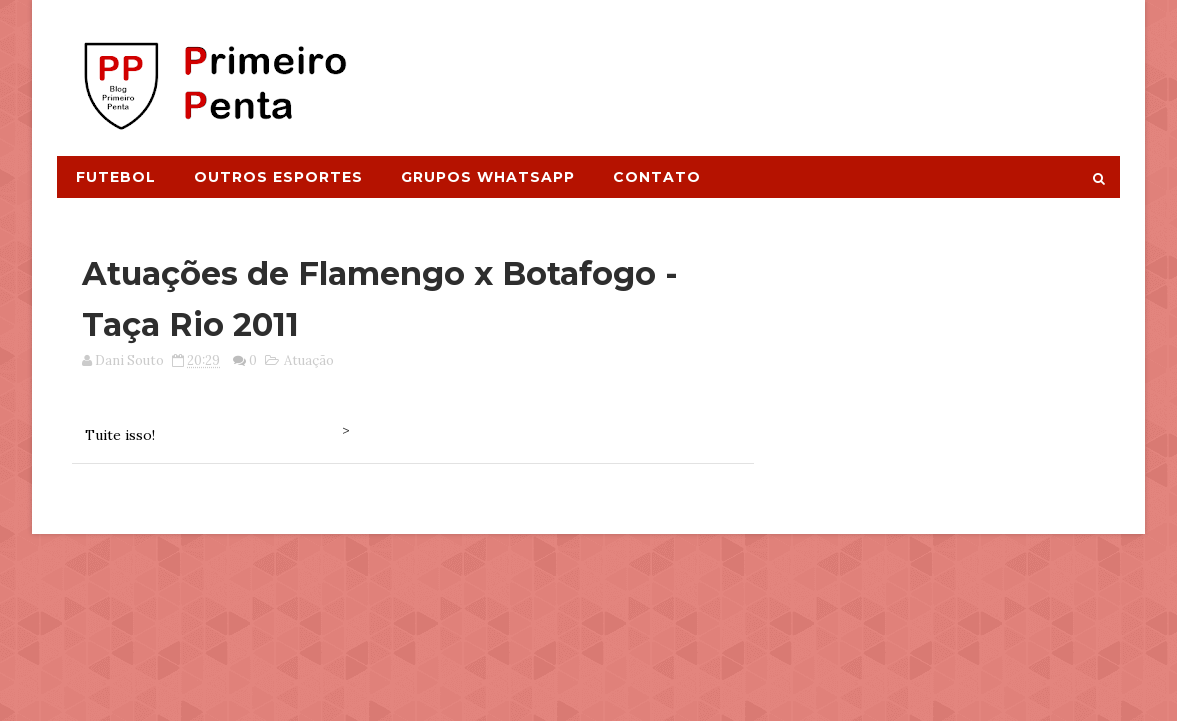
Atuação (309, 360)
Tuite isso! (120, 435)
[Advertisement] (754, 67)
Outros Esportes (278, 177)
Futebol (116, 177)
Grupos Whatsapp (488, 177)
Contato (657, 177)
